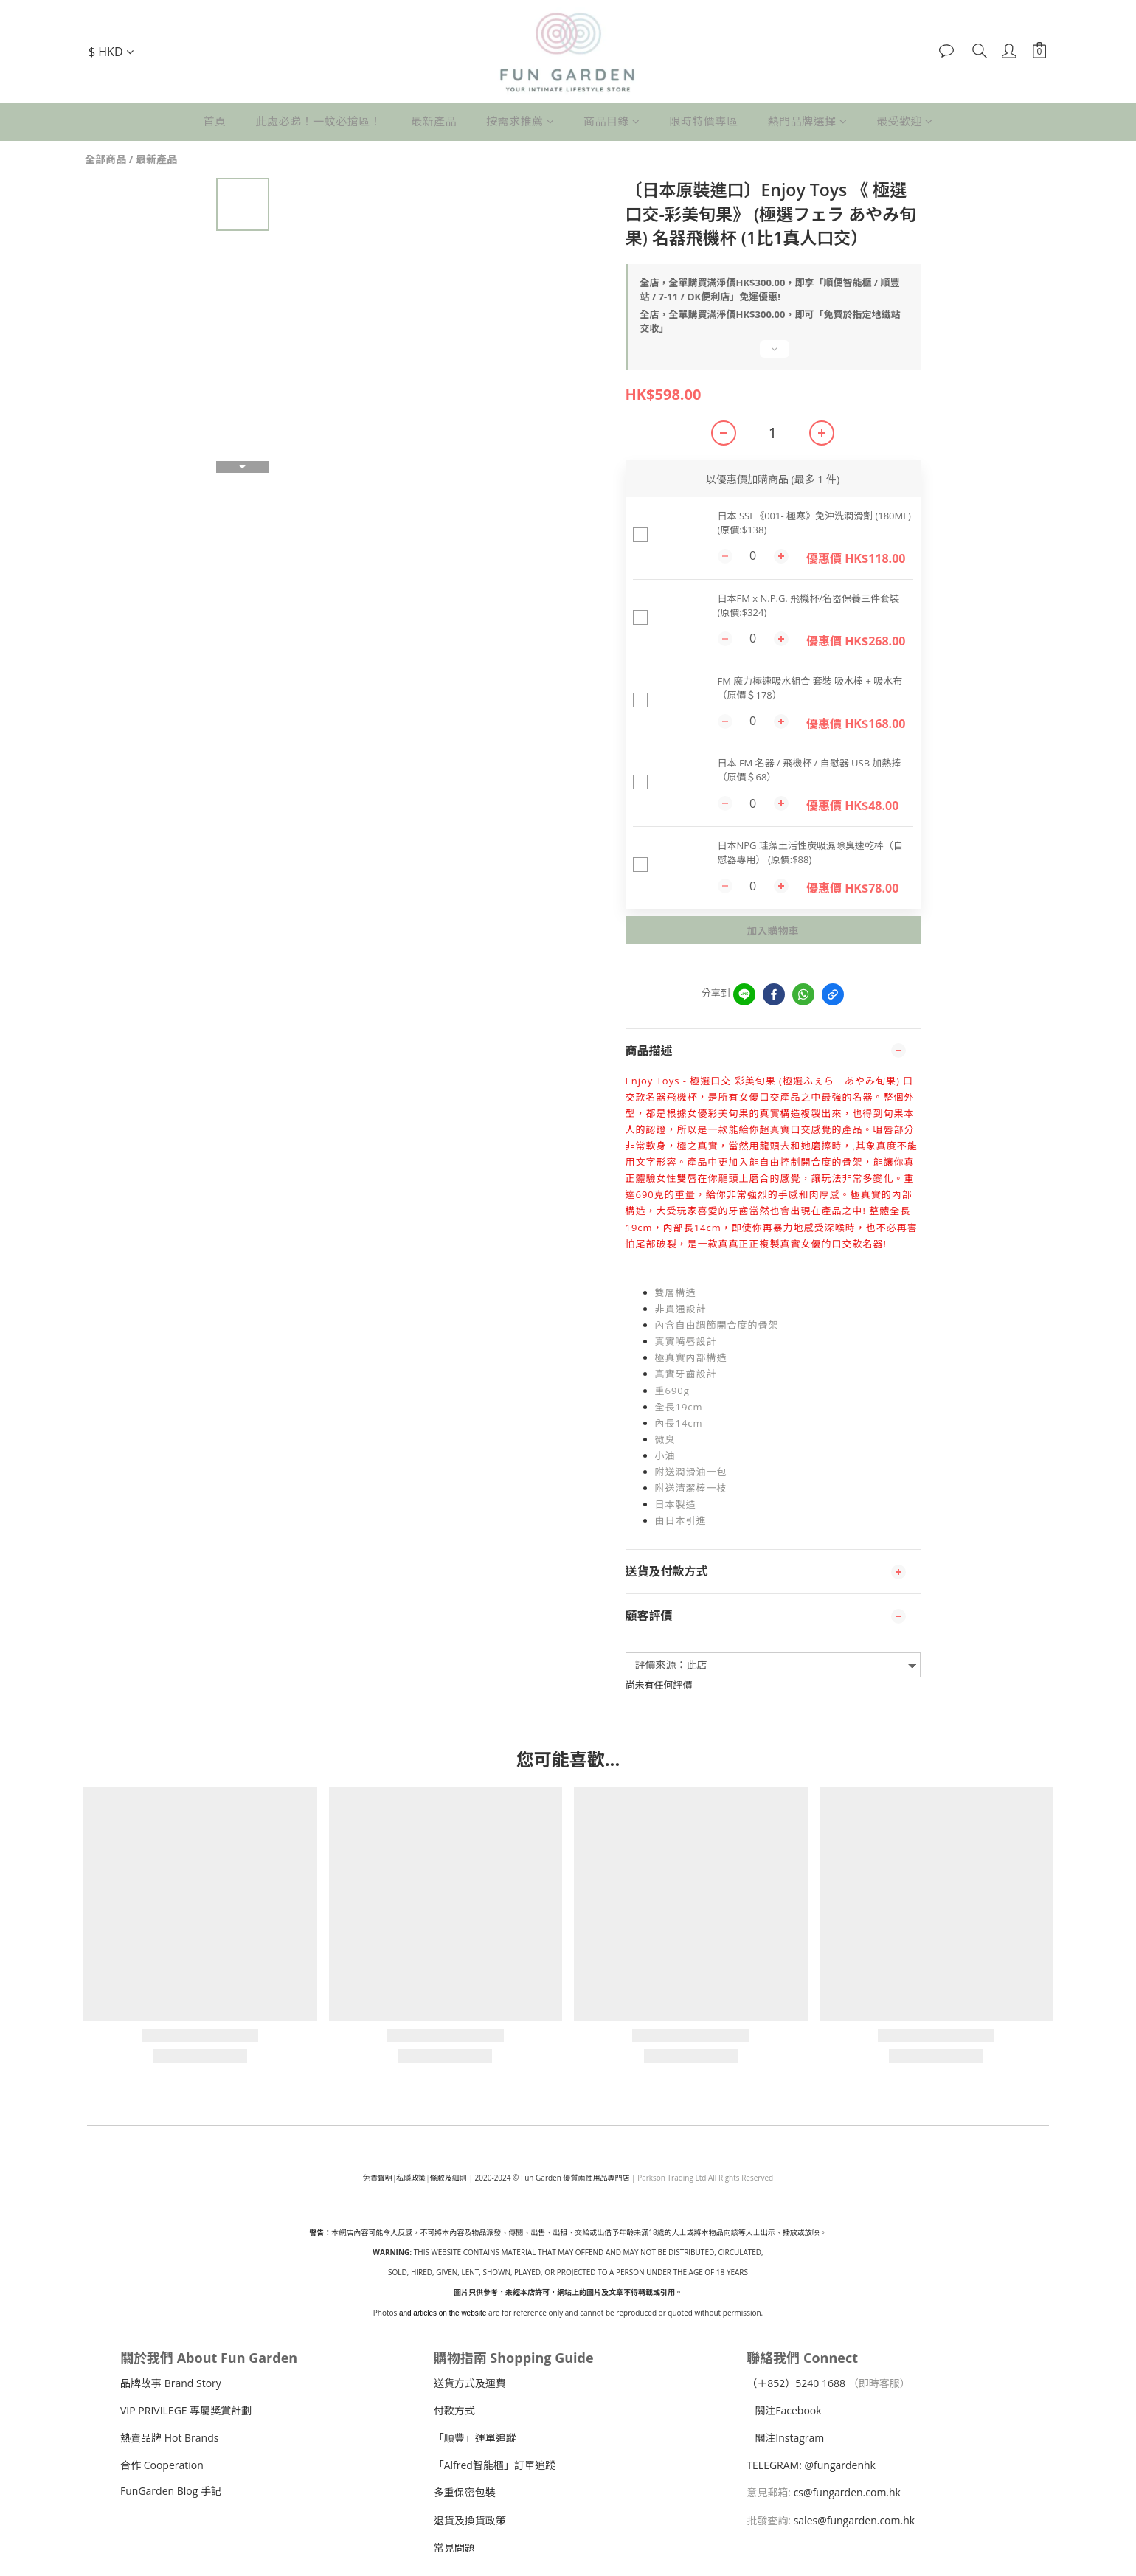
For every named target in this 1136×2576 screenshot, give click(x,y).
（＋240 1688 (796, 2383)
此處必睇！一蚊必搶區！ (318, 121)
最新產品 (434, 121)
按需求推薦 (520, 121)
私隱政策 (411, 2177)
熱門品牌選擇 (808, 121)
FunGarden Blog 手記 (170, 2491)
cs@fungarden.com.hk (846, 2492)
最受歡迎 (904, 121)
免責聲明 (377, 2177)
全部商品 (105, 159)
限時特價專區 (704, 121)
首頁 (214, 121)
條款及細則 (448, 2177)
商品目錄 (611, 121)
